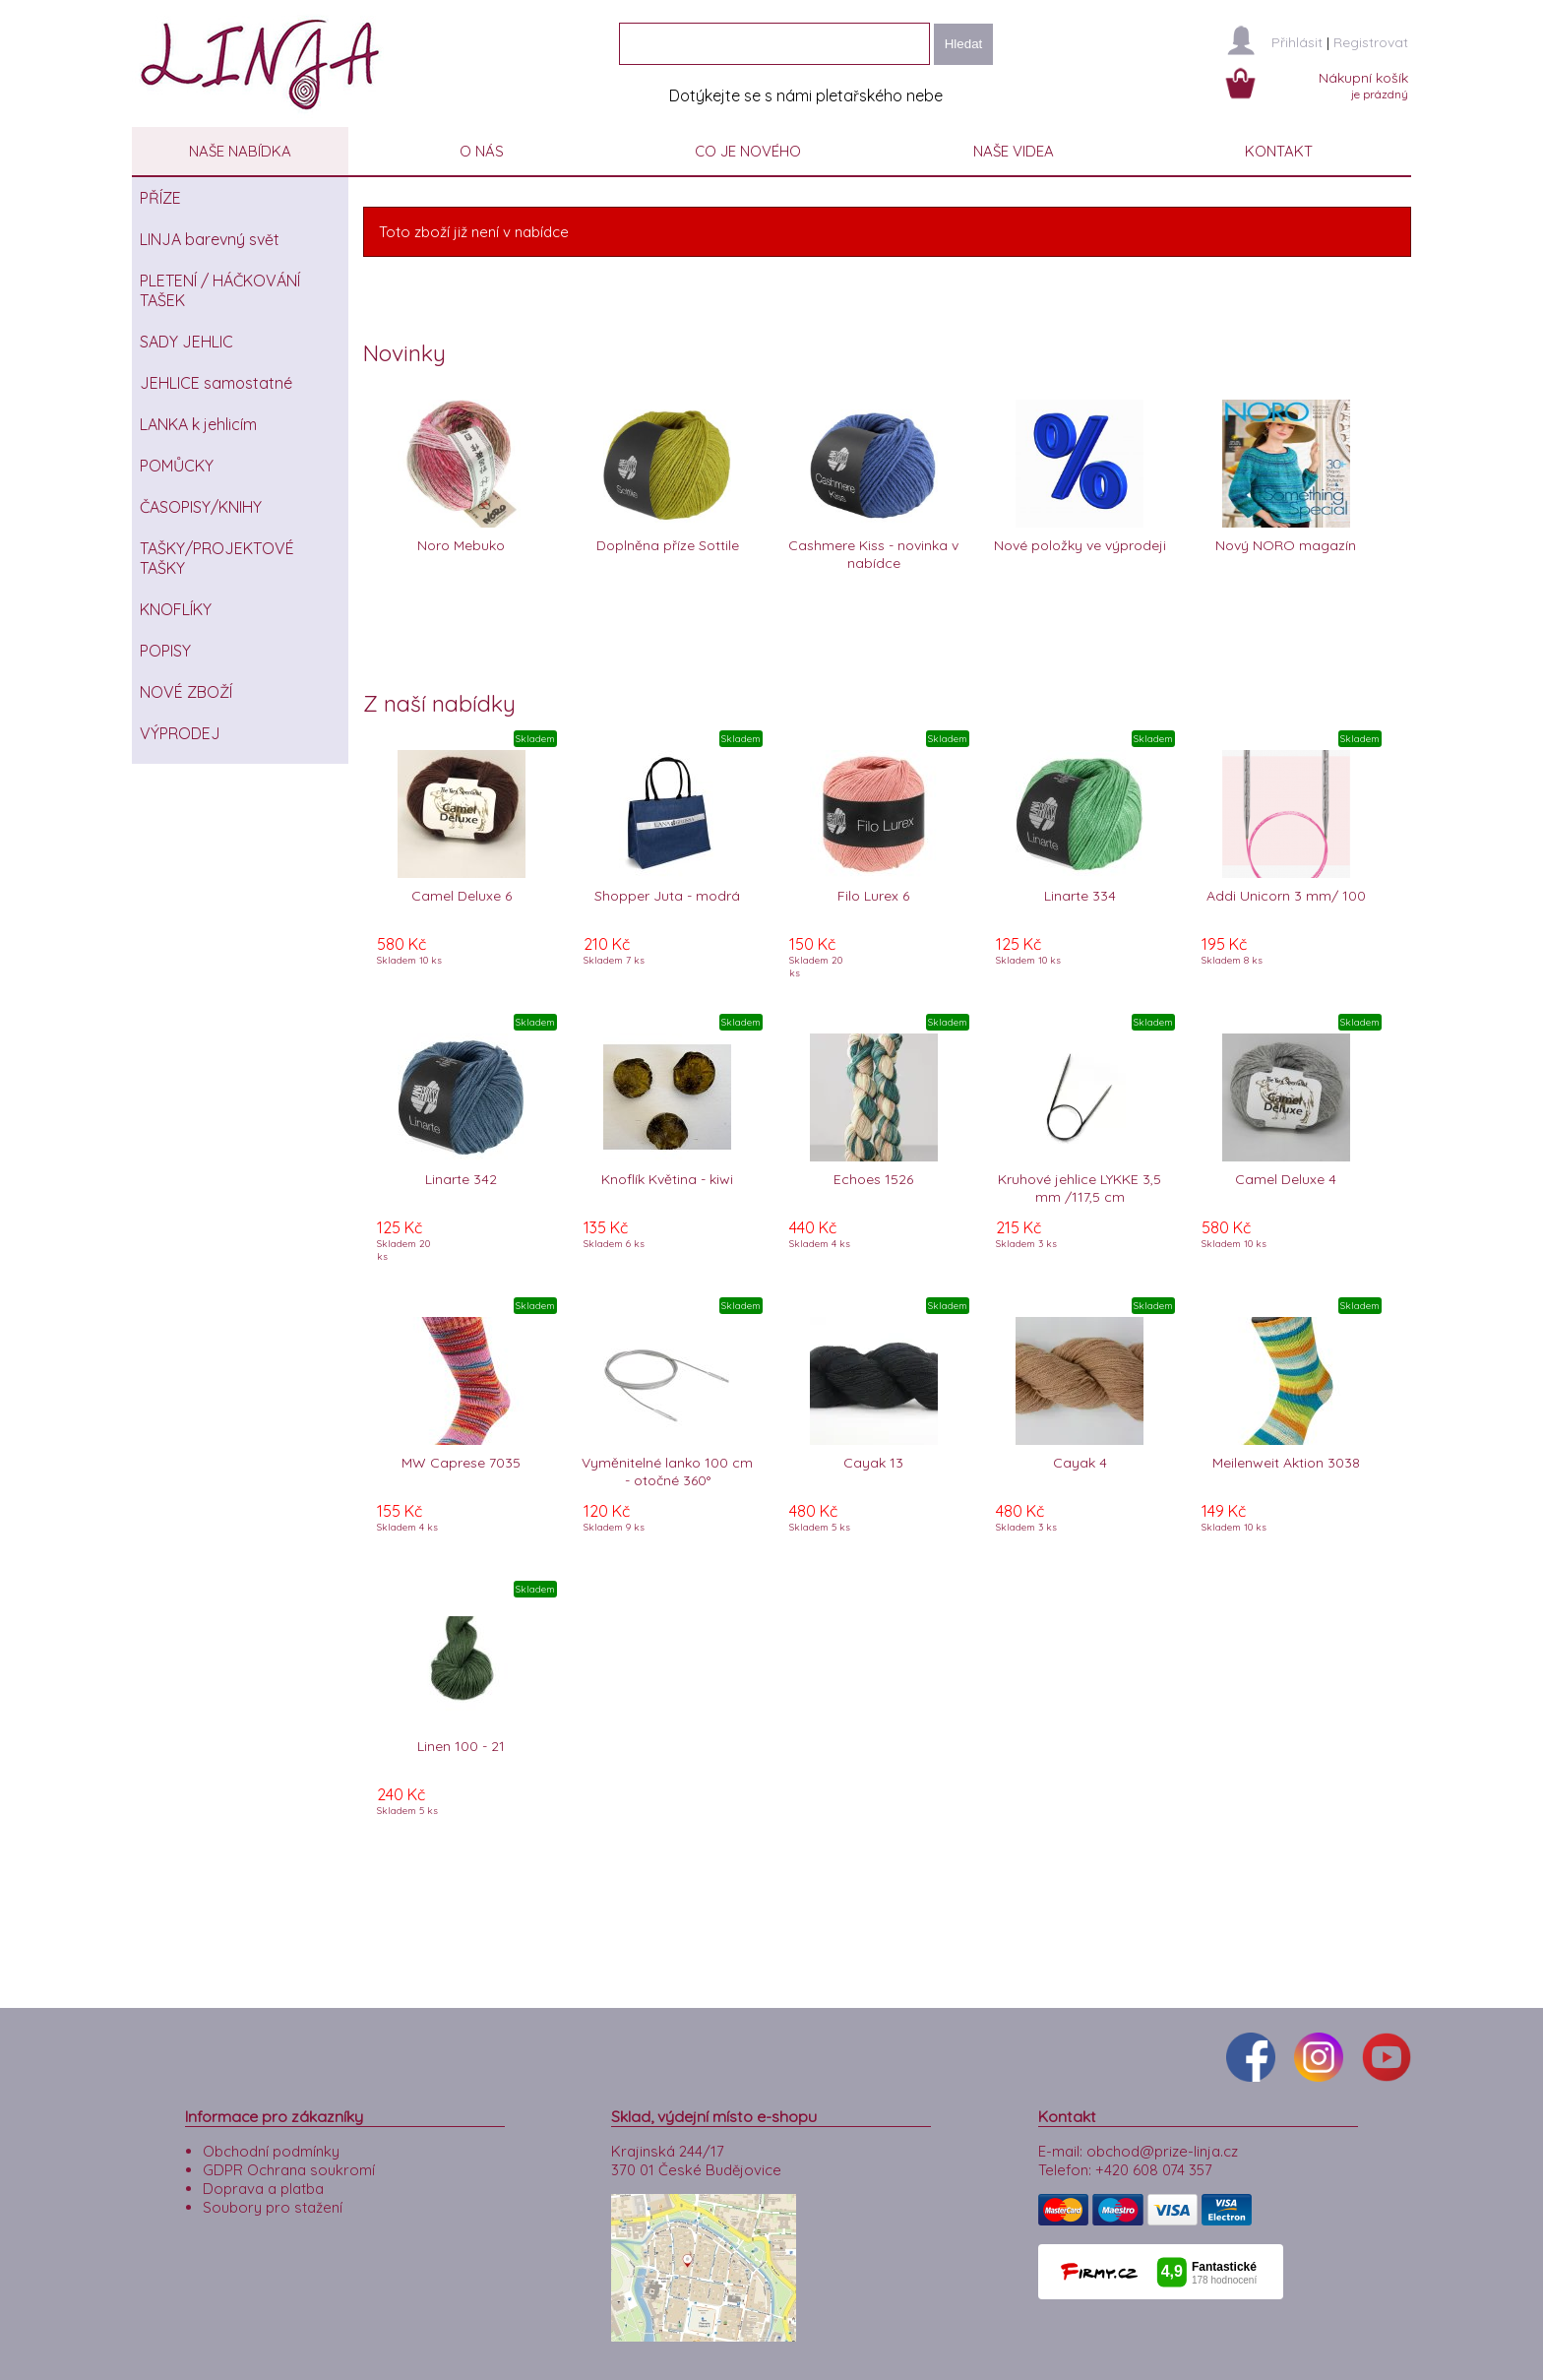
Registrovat (1370, 42)
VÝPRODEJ (180, 733)
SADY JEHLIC (186, 341)
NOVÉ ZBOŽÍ (186, 692)
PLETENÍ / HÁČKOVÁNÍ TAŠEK (220, 290)
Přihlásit (1297, 42)
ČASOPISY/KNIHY (201, 507)
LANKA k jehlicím (198, 424)
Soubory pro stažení (272, 2202)
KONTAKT (1279, 151)
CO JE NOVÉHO (748, 151)
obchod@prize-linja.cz (1162, 2146)
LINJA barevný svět (209, 239)
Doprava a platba (263, 2183)
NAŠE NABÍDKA (240, 151)
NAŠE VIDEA (1013, 151)
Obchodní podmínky (271, 2146)
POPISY (165, 650)
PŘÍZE (160, 198)
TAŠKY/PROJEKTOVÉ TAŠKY (217, 558)
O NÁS (482, 151)
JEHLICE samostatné (216, 383)
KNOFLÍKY (176, 609)
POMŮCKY (177, 465)
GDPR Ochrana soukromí (289, 2165)
